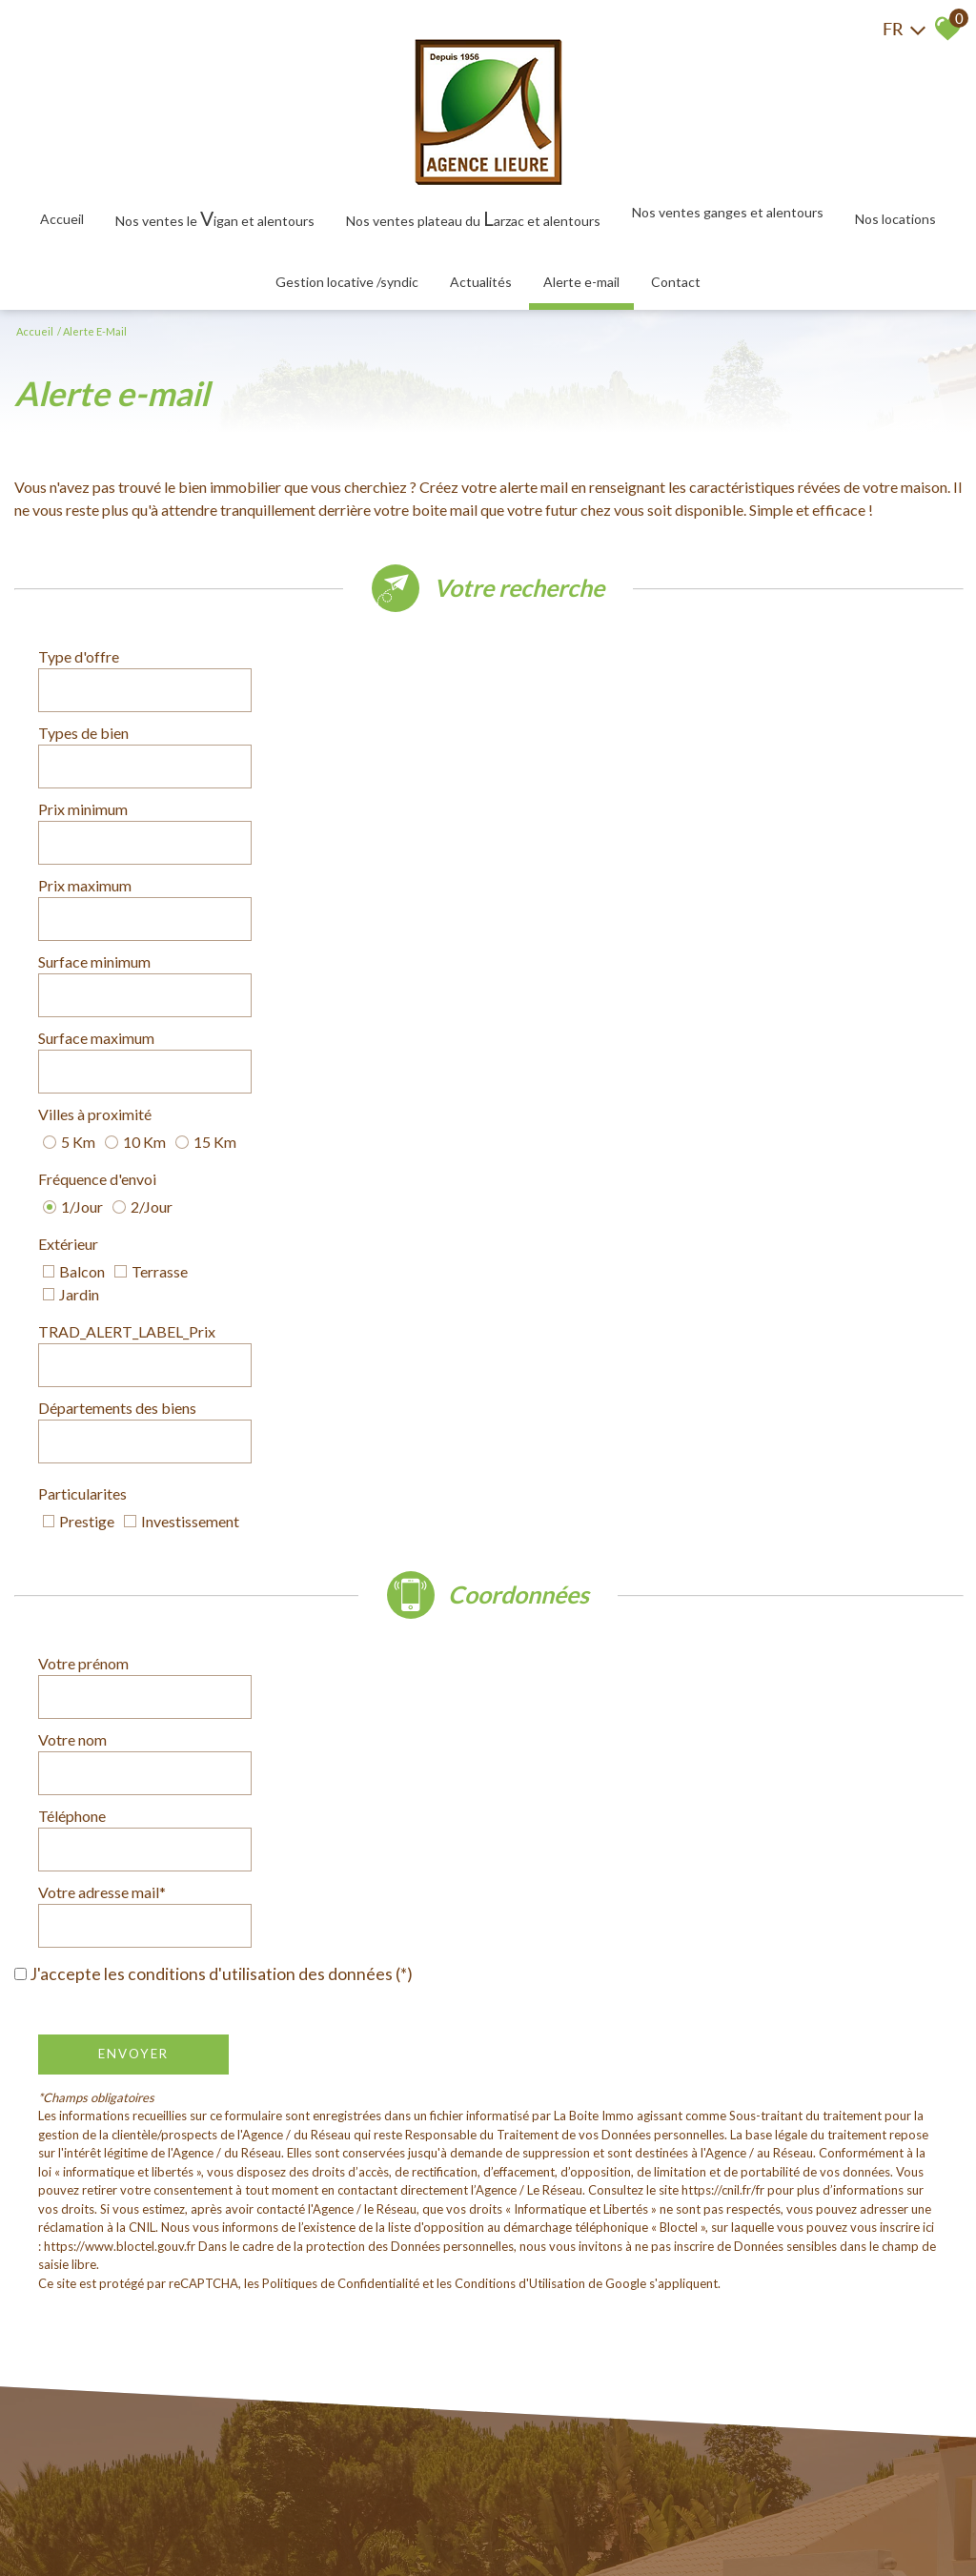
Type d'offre (78, 667)
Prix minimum (83, 720)
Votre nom (546, 1134)
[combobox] (358, 667)
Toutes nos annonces (440, 2518)
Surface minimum (94, 774)
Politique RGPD (548, 2518)
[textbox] (358, 667)
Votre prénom (83, 1134)
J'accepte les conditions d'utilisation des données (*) (221, 1236)
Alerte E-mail (581, 282)
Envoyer (133, 1315)
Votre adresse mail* (576, 1187)
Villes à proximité (95, 821)
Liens (321, 2518)
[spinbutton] (358, 721)
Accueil (62, 219)
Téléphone (72, 1187)
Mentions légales (164, 2518)
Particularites (82, 981)
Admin (358, 2518)
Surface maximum (570, 774)
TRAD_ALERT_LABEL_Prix (600, 875)
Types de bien (557, 667)
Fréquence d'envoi (571, 821)
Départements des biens (117, 934)
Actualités (481, 282)
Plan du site (80, 2518)
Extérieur (68, 875)
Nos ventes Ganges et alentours (728, 212)
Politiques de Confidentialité (340, 1545)
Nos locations (895, 219)
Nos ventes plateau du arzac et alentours (473, 218)
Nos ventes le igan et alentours (215, 218)
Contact (676, 282)
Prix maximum (558, 720)
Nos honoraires (258, 2518)
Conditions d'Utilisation (520, 1545)
